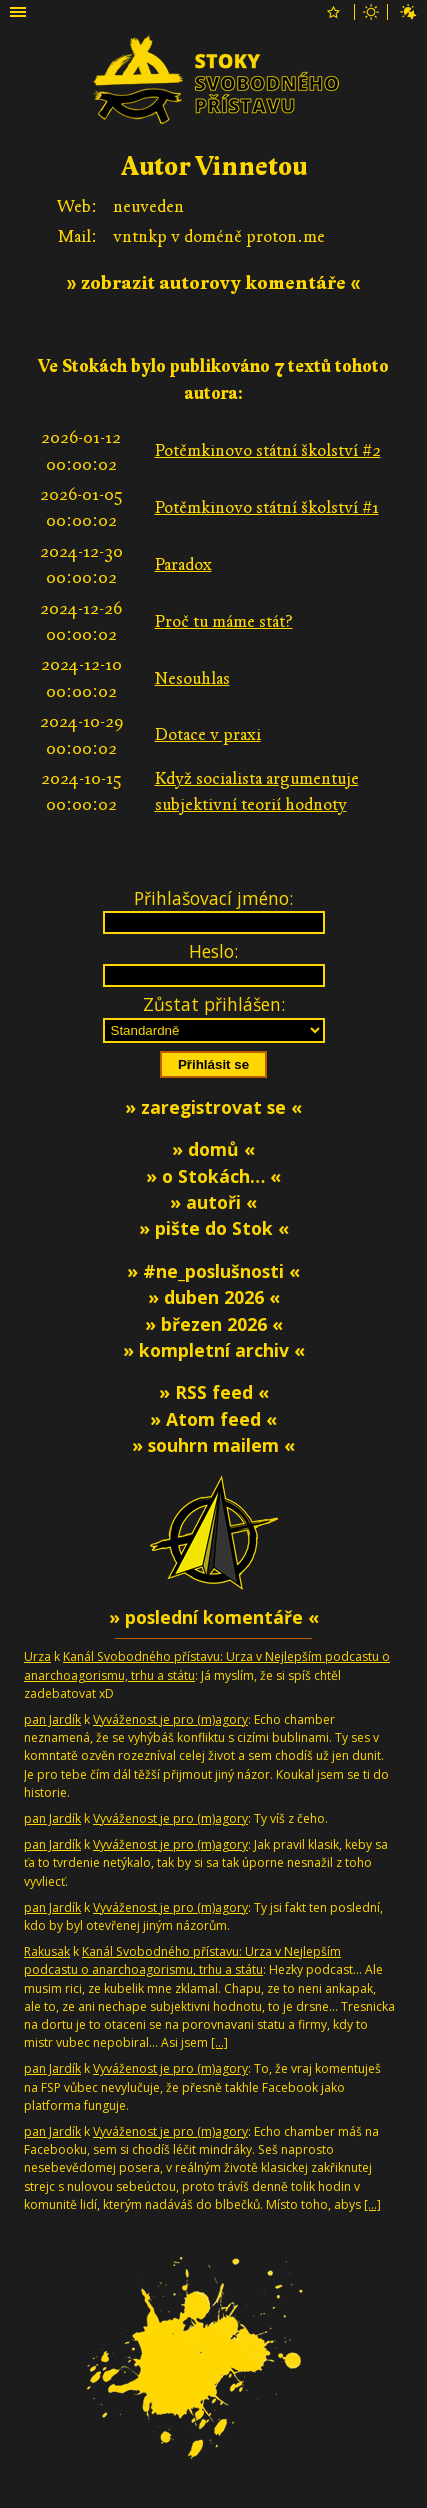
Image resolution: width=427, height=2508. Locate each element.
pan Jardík (52, 1719)
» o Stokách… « (213, 1176)
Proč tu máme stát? (224, 621)
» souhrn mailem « (213, 1445)
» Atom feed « (213, 1419)
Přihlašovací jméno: (213, 898)
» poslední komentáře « (214, 1617)
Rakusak (47, 1951)
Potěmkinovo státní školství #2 (268, 450)
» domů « (213, 1149)
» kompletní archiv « (214, 1350)
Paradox (183, 564)
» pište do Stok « (214, 1228)
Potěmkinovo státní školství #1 (267, 507)
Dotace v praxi (208, 734)
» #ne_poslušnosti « (213, 1271)
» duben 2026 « (214, 1297)
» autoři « (213, 1202)
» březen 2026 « (214, 1324)
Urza (37, 1656)
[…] (219, 2042)
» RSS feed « (214, 1392)
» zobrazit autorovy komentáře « (213, 283)
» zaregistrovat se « (213, 1107)
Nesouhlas (192, 678)
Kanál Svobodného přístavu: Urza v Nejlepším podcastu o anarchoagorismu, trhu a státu (182, 1960)
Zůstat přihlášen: (214, 1004)
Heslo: (213, 951)
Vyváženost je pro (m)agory (170, 1719)
